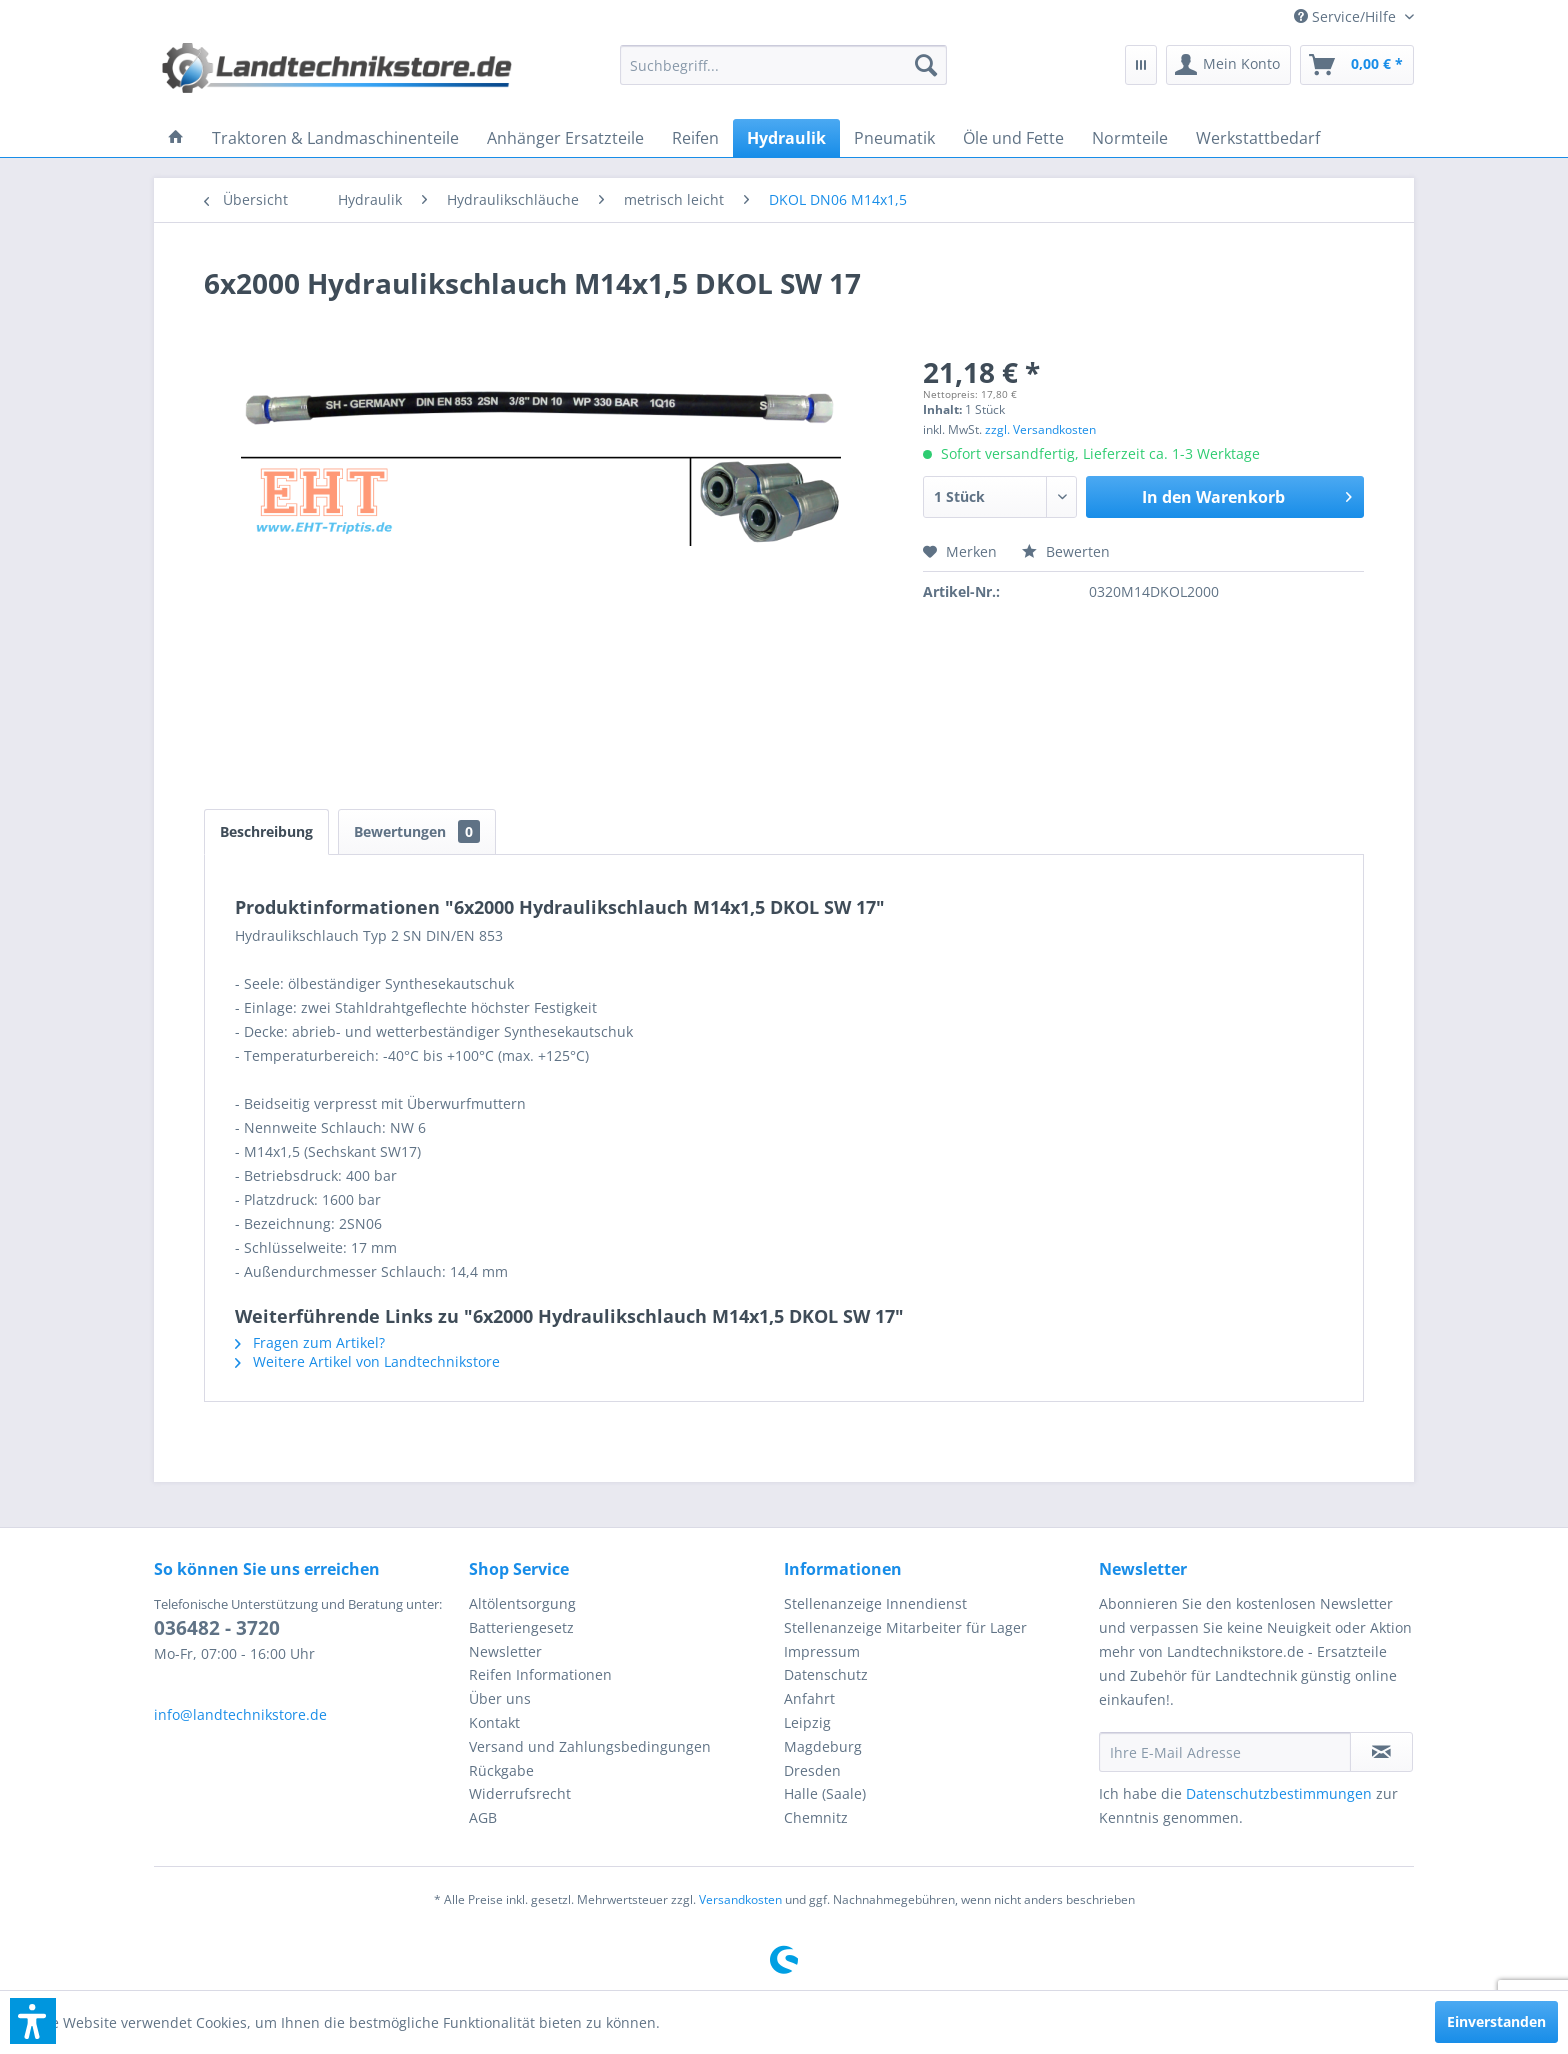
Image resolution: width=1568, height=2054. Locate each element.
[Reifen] (695, 138)
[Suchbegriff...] (784, 65)
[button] (33, 2021)
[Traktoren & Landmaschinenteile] (335, 138)
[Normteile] (1130, 138)
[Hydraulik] (786, 138)
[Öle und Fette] (1013, 138)
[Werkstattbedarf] (1258, 138)
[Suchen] (926, 65)
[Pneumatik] (894, 138)
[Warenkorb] (1357, 65)
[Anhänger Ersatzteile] (565, 138)
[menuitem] (1346, 16)
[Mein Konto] (1228, 65)
